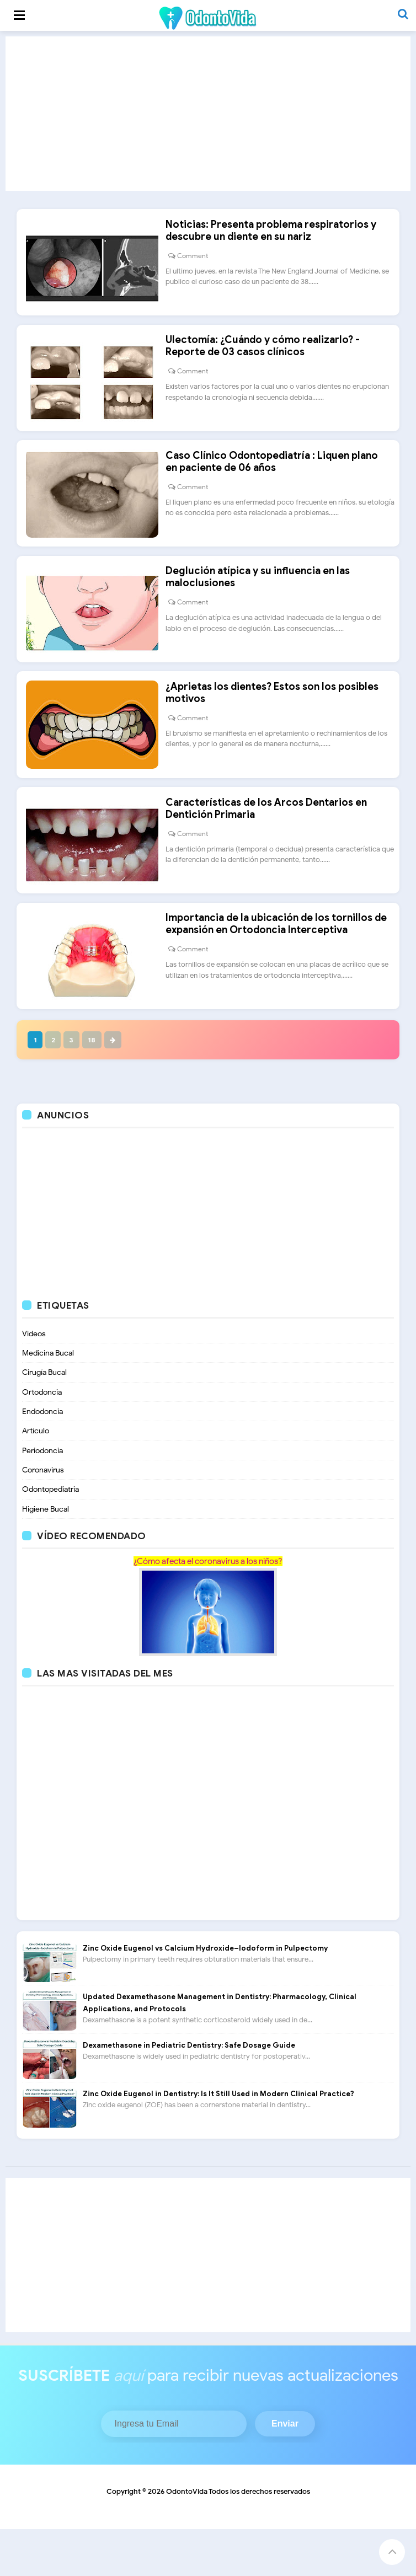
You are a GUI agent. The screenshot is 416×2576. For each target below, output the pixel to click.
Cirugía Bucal (44, 1416)
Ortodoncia (42, 1436)
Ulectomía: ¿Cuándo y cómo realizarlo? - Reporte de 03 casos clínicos (268, 357)
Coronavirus (43, 1515)
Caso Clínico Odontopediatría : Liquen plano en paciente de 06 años (277, 479)
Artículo (35, 1476)
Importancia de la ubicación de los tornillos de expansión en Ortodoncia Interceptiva (281, 964)
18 (97, 1082)
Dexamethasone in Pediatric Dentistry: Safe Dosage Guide (189, 2092)
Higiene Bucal (45, 1555)
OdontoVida (186, 2538)
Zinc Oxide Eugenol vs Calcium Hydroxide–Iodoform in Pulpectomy (205, 1995)
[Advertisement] (208, 113)
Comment (198, 261)
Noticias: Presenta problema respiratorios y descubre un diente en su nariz (276, 236)
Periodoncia (42, 1496)
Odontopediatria (50, 1535)
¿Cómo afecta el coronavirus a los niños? (208, 1608)
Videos (34, 1376)
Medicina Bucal (48, 1396)
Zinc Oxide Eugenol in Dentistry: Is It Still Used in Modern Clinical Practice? (218, 2140)
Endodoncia (42, 1456)
